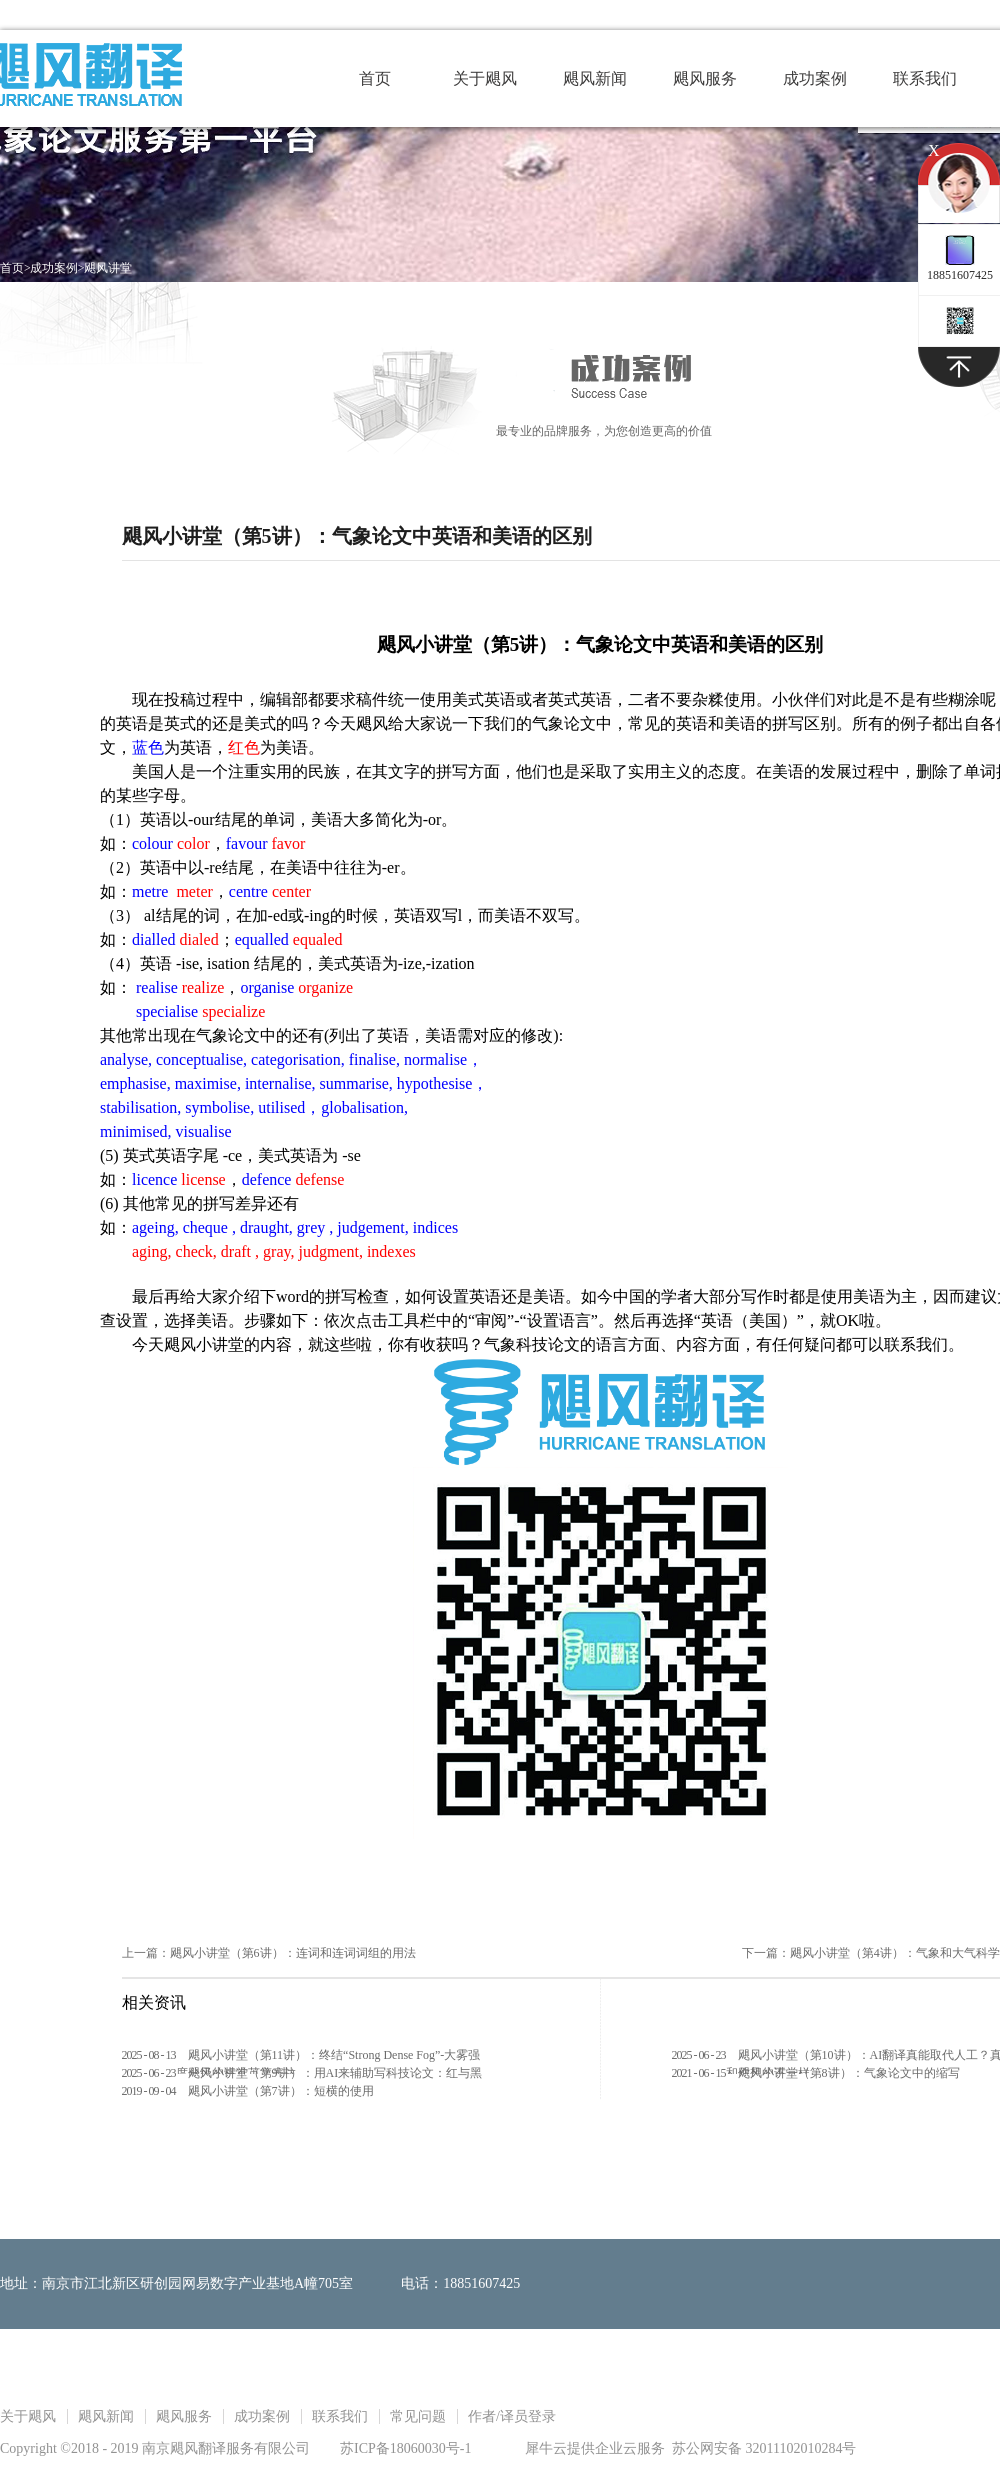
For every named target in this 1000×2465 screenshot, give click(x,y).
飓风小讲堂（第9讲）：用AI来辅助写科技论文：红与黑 (335, 2073)
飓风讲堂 (108, 268)
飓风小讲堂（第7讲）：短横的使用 (281, 2091)
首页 (375, 78)
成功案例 (54, 268)
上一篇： (269, 1953)
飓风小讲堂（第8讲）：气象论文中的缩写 (849, 2073)
